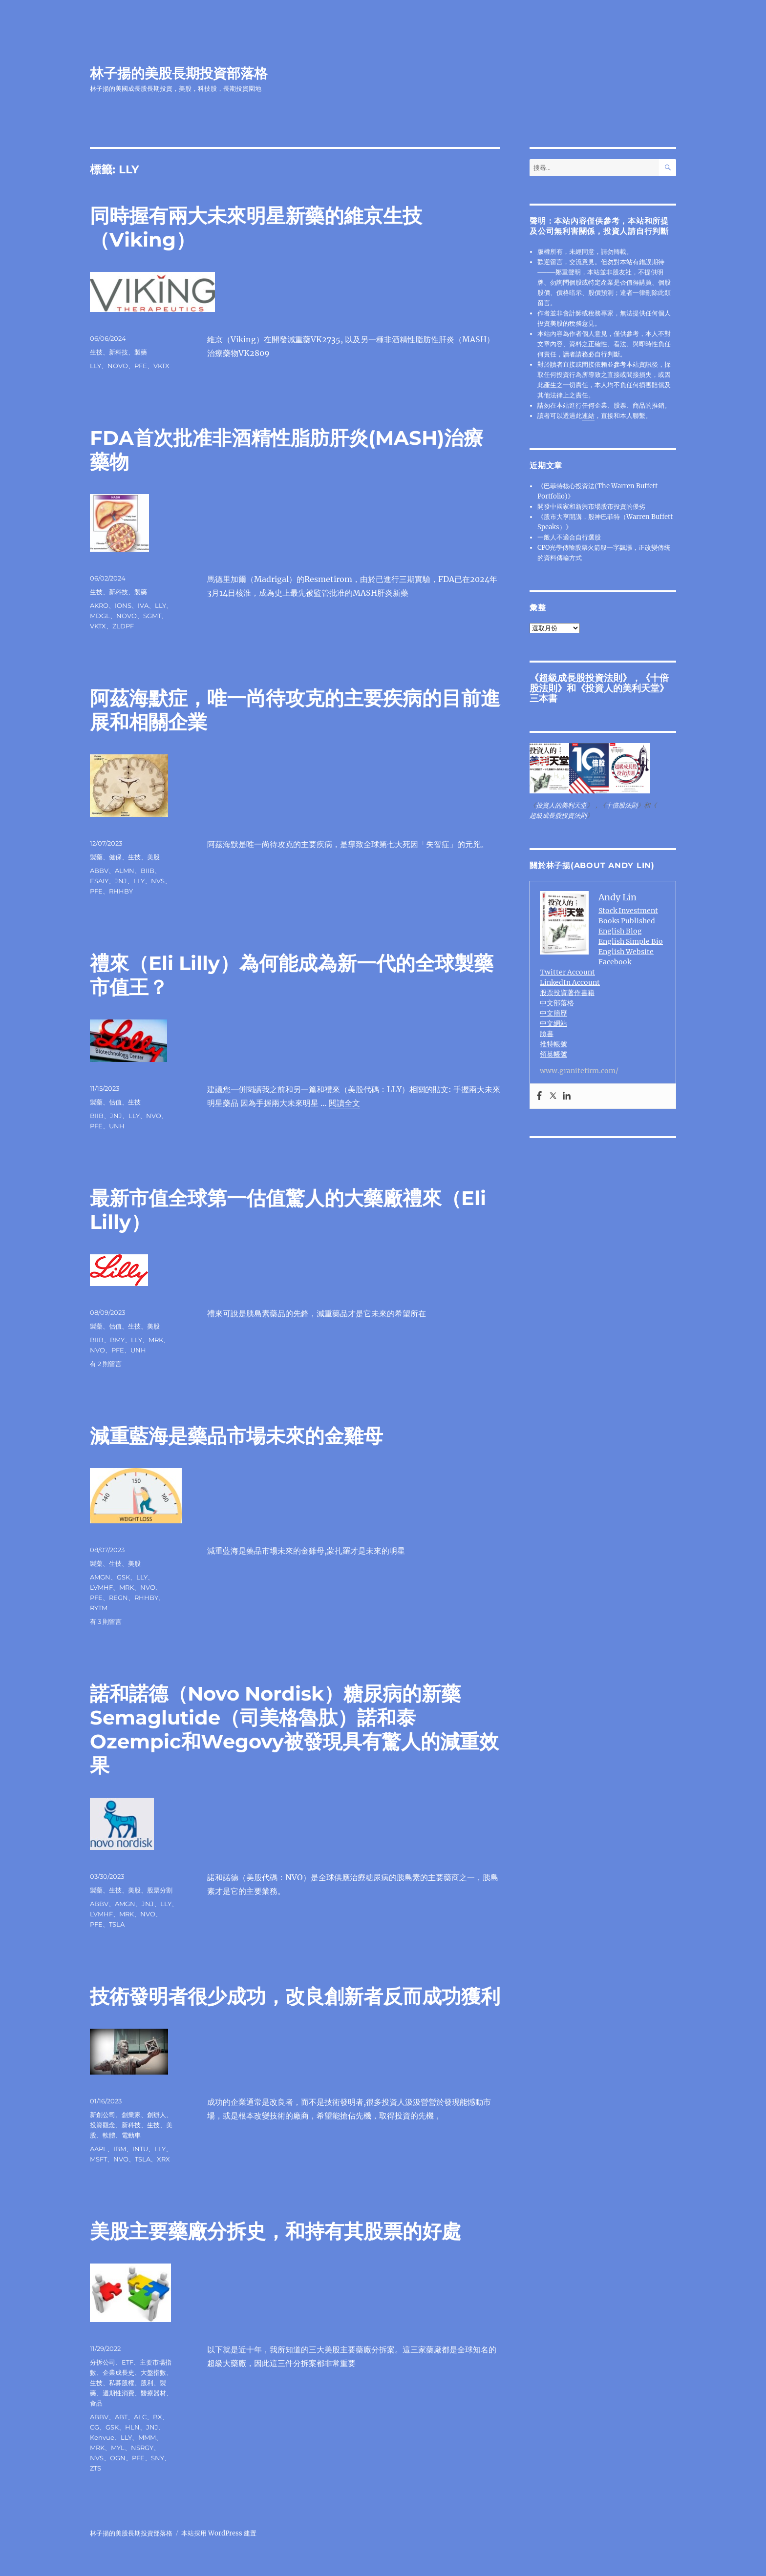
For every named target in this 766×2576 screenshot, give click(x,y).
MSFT (98, 2159)
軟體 (109, 2135)
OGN (118, 2458)
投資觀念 (102, 2125)
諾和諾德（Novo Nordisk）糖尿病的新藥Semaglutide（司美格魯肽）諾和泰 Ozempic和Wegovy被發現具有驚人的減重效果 (294, 1729)
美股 (153, 857)
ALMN (124, 870)
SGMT (152, 616)
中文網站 (553, 1023)
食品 (96, 2403)
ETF (127, 2362)
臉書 (546, 1033)
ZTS (95, 2468)
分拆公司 (102, 2362)
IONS (123, 605)
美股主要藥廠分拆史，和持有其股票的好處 (275, 2231)
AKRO (99, 605)
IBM (119, 2149)
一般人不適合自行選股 (569, 537)
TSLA (117, 1924)
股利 (147, 2383)
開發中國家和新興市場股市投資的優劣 (591, 506)
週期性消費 (118, 2393)
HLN (132, 2427)
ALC (140, 2417)
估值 (115, 1102)
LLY (95, 366)
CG (94, 2427)
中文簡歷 (553, 1013)
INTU (140, 2149)
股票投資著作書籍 (567, 992)
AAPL (98, 2149)
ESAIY (99, 881)
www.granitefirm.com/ (579, 1070)
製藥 (140, 352)
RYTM (98, 1608)
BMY (117, 1340)
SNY (157, 2458)
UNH (117, 1126)
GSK (123, 1577)
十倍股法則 (622, 805)
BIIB (147, 870)
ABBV (99, 870)
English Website (626, 951)
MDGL (100, 616)
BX (157, 2417)
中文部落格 (557, 1002)
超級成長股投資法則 (580, 678)
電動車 (131, 2135)
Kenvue (102, 2437)
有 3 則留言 (106, 1621)
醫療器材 (153, 2393)
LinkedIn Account (570, 982)
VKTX (161, 366)
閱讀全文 (344, 1103)
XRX (163, 2159)
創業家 (131, 2115)
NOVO (117, 366)
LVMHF (101, 1587)
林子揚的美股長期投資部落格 (179, 73)
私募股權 (121, 2383)
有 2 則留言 (106, 1364)
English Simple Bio (630, 941)
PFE (140, 366)
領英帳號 (553, 1054)
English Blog (620, 931)
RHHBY (121, 891)
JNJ (121, 881)
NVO (153, 1116)
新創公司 (102, 2115)
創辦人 (156, 2115)
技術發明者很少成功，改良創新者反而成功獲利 (295, 1996)
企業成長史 (118, 2372)
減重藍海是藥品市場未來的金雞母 (236, 1436)
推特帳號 (553, 1043)
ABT (121, 2417)
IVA (143, 605)
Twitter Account (567, 972)
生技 (96, 352)
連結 (588, 416)
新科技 (118, 352)
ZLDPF (123, 626)
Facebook (614, 961)
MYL (118, 2447)
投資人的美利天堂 (622, 688)
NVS (158, 881)
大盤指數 (153, 2372)
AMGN (100, 1577)
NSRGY (142, 2447)
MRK (156, 1340)
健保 (115, 857)
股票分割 (159, 1890)
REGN (118, 1597)
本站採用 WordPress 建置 (218, 2533)
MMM (147, 2437)
